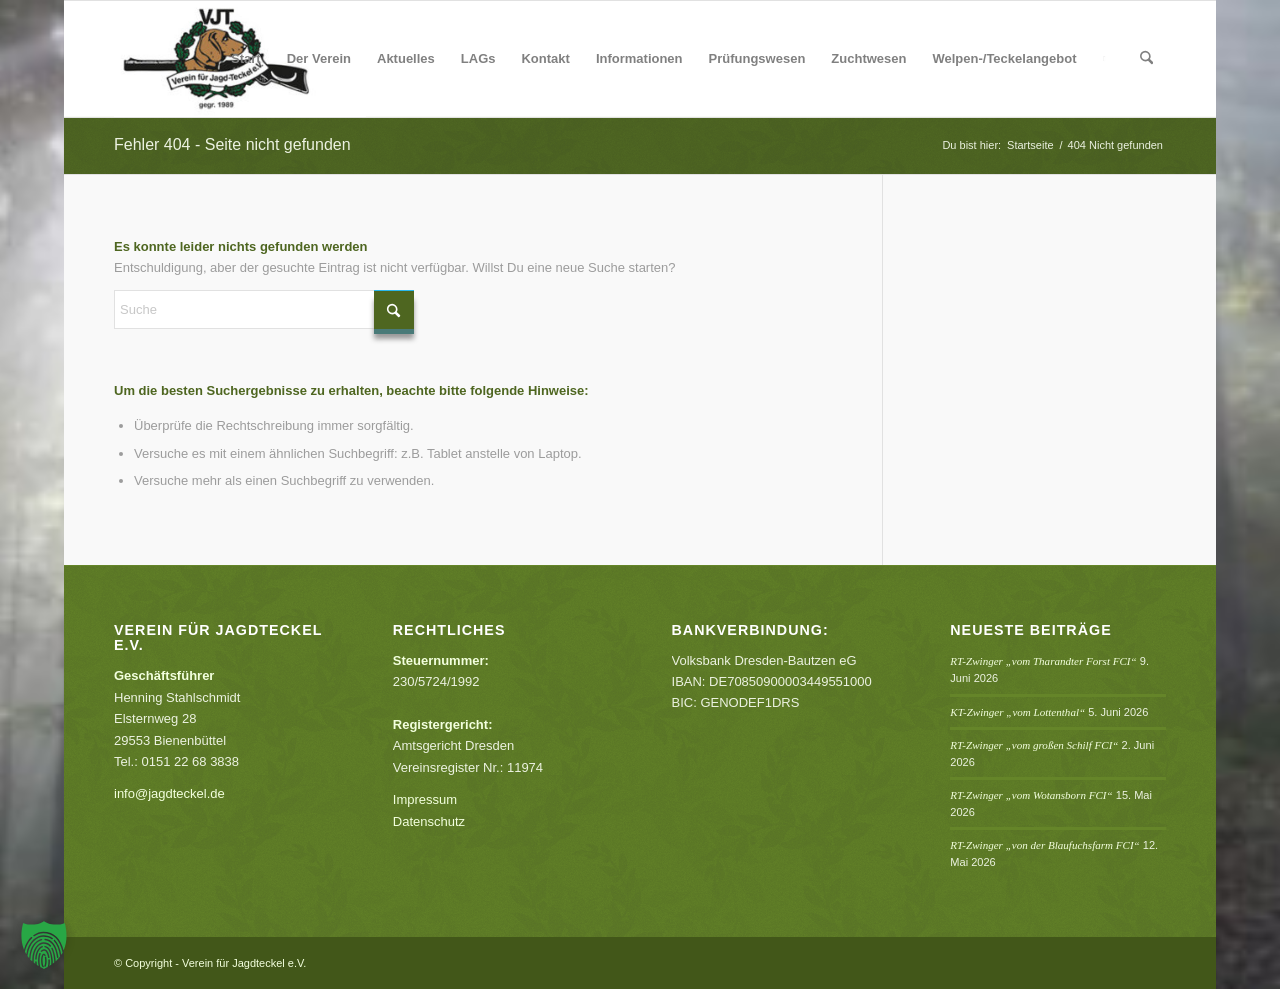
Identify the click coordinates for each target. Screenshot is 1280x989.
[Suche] (1146, 59)
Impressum (425, 799)
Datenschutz (429, 821)
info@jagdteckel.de (169, 793)
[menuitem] (246, 59)
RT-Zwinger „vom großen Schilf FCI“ (1034, 745)
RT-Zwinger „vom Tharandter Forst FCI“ (1043, 661)
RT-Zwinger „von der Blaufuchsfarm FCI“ (1044, 845)
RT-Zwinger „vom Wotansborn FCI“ (1031, 795)
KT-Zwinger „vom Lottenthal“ (1017, 712)
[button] (44, 945)
